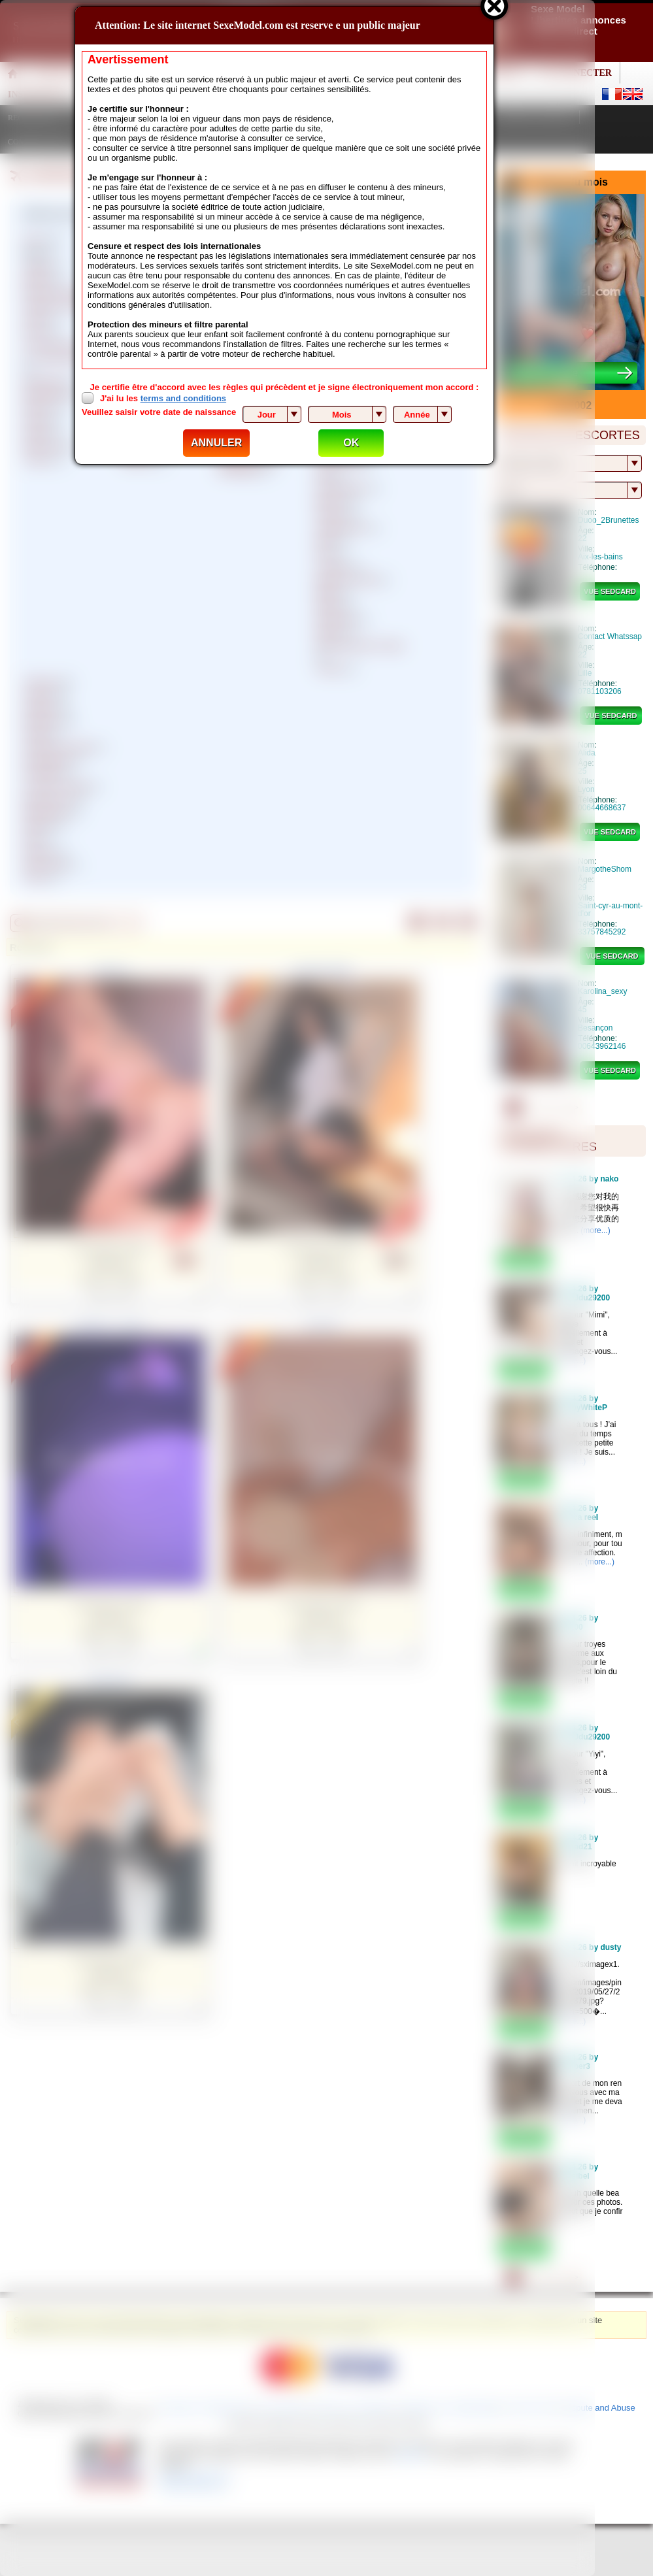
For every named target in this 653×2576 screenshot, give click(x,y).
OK (351, 442)
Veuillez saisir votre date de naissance (159, 412)
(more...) (595, 1230)
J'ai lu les (163, 398)
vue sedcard (610, 591)
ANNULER (216, 442)
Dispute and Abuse (599, 2408)
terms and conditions (183, 398)
